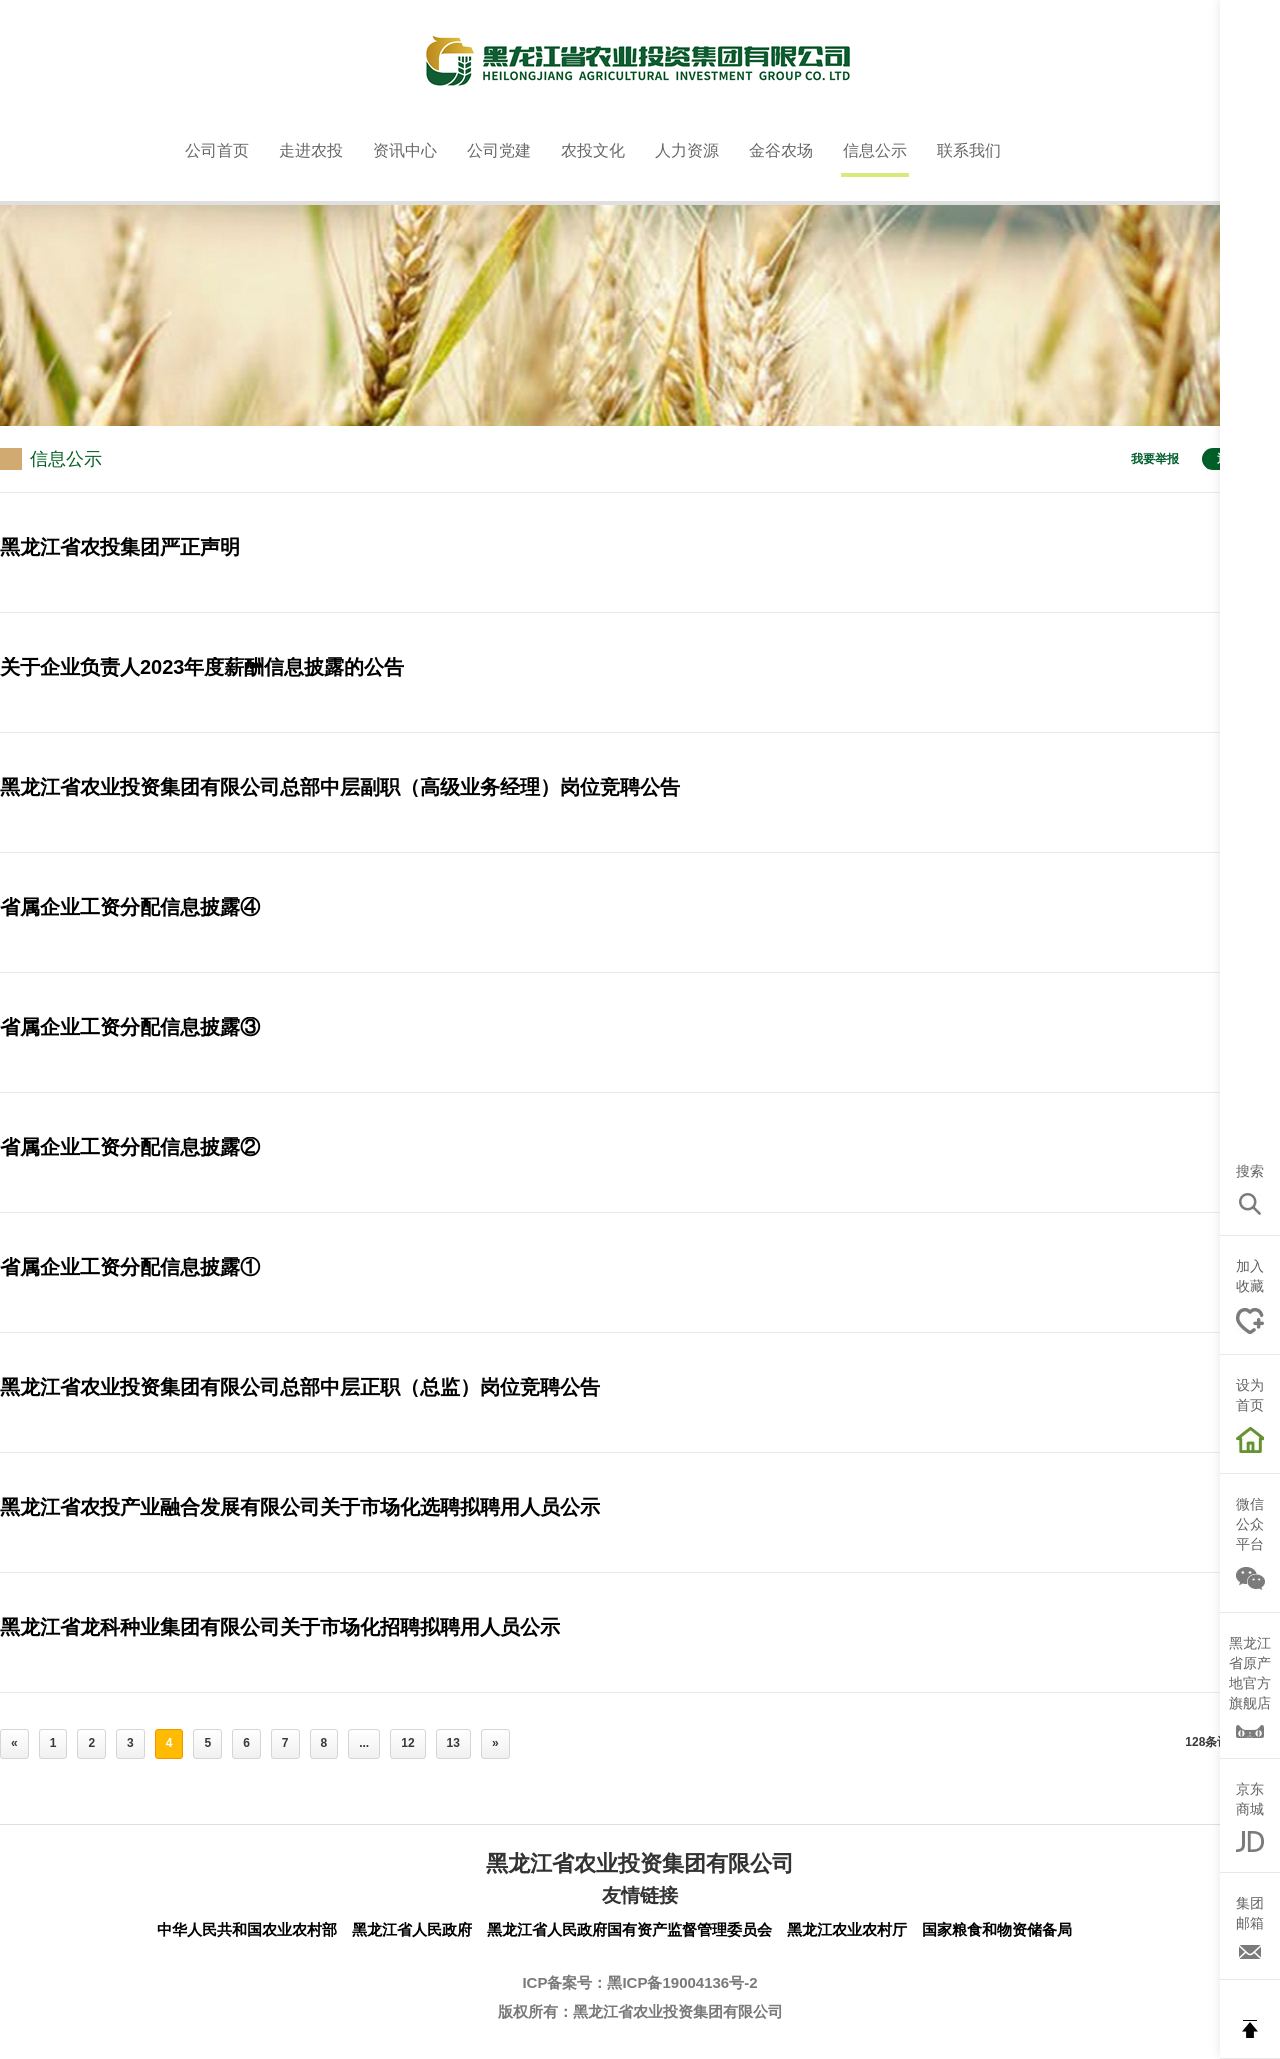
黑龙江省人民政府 (412, 1929)
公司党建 (499, 150)
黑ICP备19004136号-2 (682, 1982)
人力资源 (687, 150)
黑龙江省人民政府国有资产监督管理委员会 (629, 1929)
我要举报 (1155, 459)
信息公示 (875, 150)
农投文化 (593, 150)
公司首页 (217, 150)
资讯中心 (405, 150)
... (364, 1743)
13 (453, 1743)
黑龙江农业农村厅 (847, 1929)
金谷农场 (781, 150)
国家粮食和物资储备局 (997, 1929)
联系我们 (969, 150)
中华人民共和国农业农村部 (247, 1929)
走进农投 (311, 150)
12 (407, 1743)
